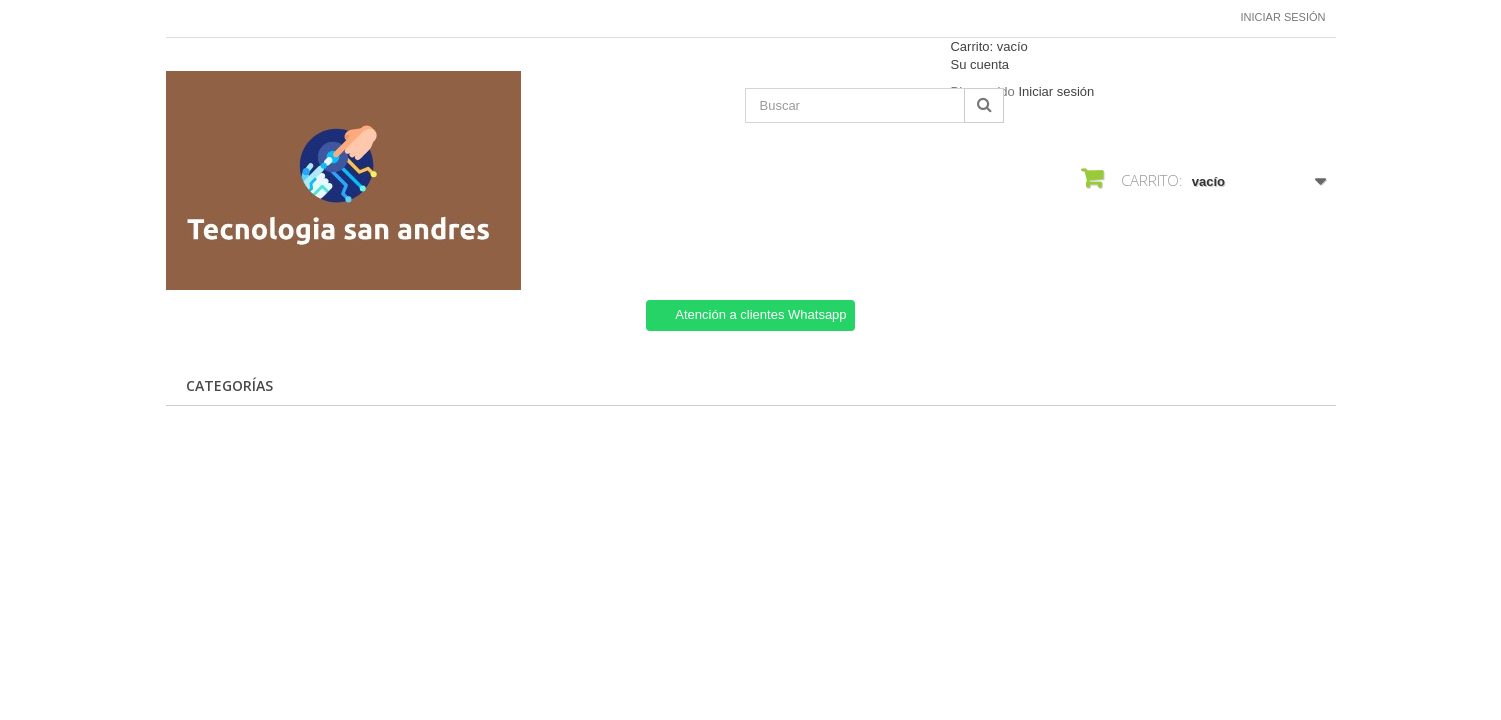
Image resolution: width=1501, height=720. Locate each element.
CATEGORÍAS (229, 385)
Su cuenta (979, 64)
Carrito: (988, 46)
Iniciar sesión (1283, 17)
